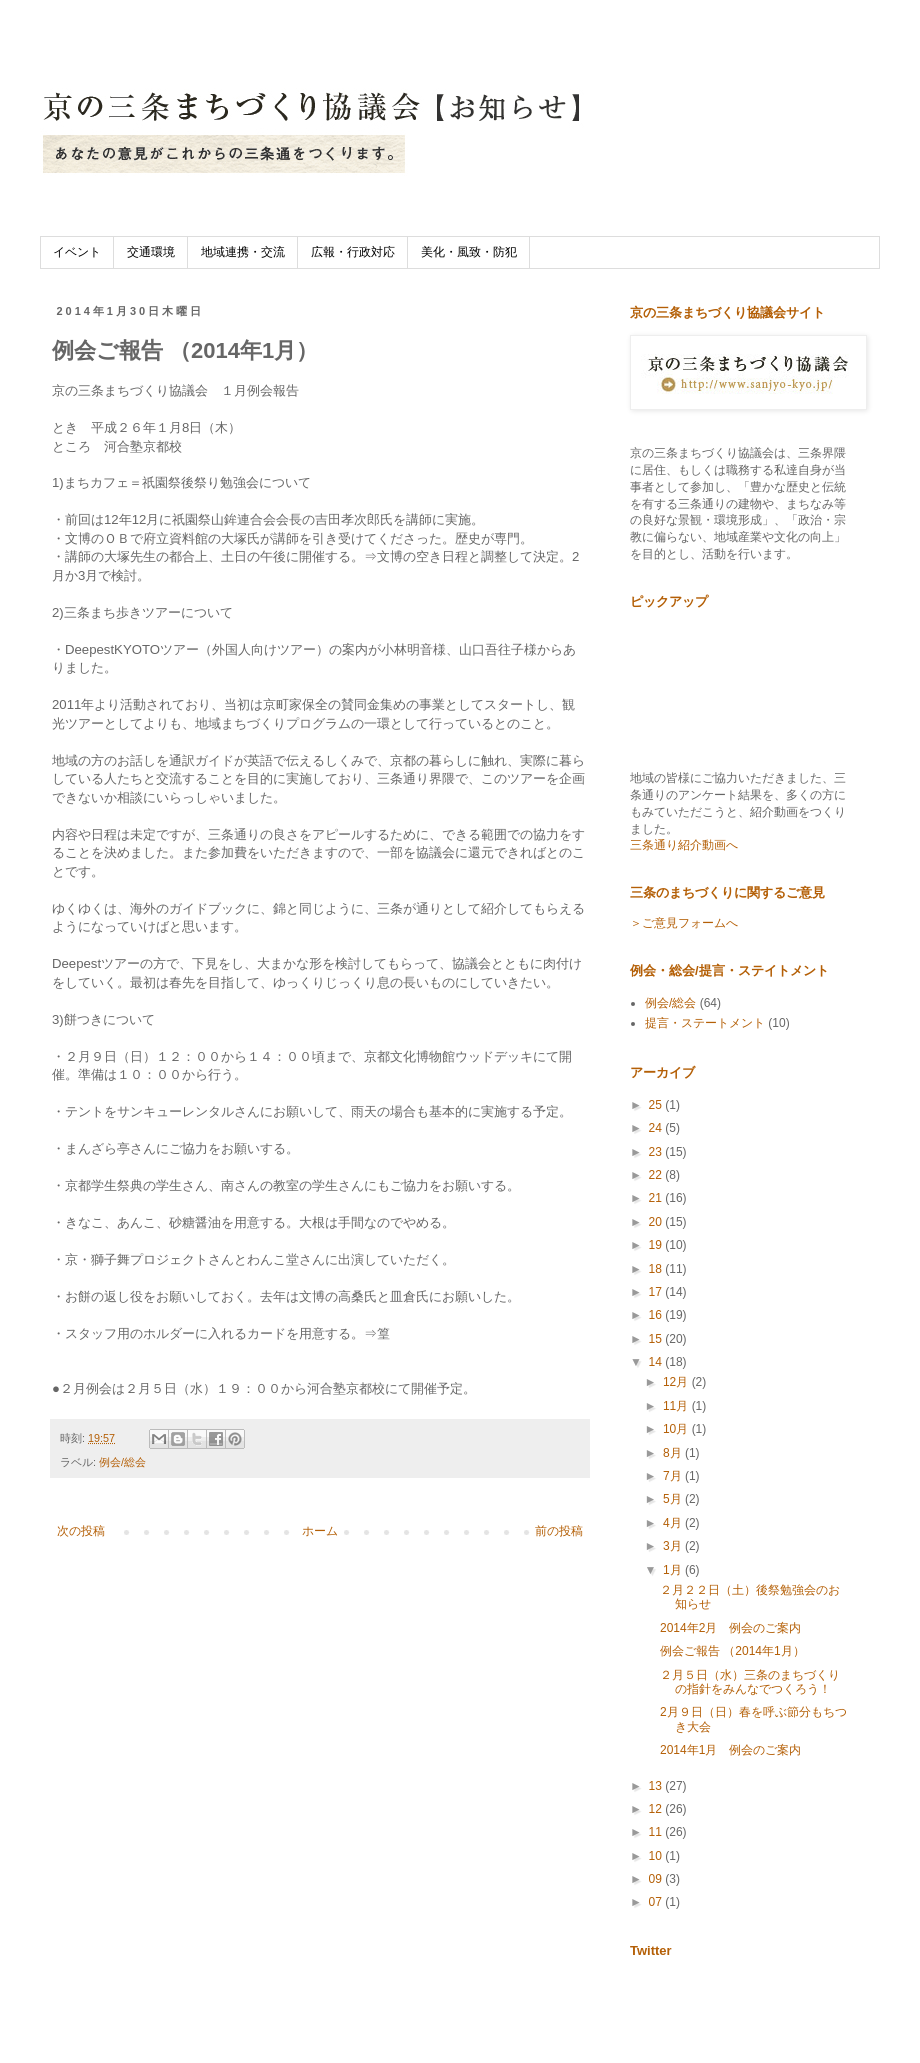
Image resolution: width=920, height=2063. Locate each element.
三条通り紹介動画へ (684, 845)
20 (657, 1222)
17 (657, 1292)
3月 (674, 1546)
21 (657, 1198)
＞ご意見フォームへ (684, 923)
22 (657, 1175)
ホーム (320, 1531)
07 (657, 1902)
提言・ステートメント (705, 1023)
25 (657, 1105)
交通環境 (151, 252)
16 (657, 1315)
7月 (674, 1476)
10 (657, 1856)
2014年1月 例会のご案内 (730, 1750)
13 (657, 1786)
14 (657, 1362)
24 (657, 1128)
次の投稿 (81, 1531)
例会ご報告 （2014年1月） (732, 1651)
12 (657, 1809)
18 (657, 1269)
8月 (674, 1453)
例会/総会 (122, 1462)
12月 (677, 1382)
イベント (77, 252)
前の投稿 (559, 1531)
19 (657, 1245)
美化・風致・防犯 (469, 252)
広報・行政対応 (353, 252)
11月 (677, 1406)
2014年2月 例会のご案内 (730, 1628)
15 (657, 1339)
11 (657, 1832)
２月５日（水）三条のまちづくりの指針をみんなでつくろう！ (750, 1682)
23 (657, 1152)
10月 (677, 1429)
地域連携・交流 (243, 252)
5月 (674, 1499)
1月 (674, 1570)
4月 (674, 1523)
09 (657, 1879)
